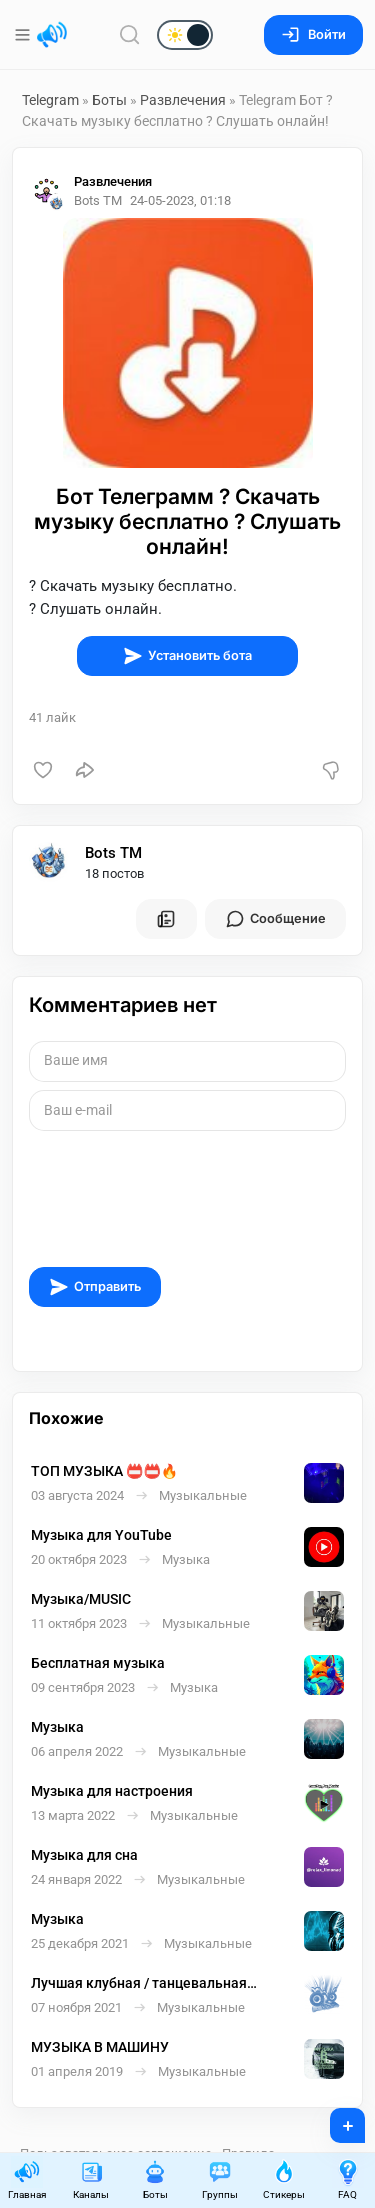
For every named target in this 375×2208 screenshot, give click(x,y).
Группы (220, 2179)
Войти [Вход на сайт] (313, 34)
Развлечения (183, 100)
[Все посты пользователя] (166, 919)
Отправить (95, 1287)
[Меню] (24, 35)
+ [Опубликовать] (334, 2119)
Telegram (50, 100)
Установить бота (187, 656)
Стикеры (284, 2179)
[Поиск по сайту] (130, 34)
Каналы (91, 2179)
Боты (109, 100)
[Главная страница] (52, 35)
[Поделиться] (85, 770)
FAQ (348, 2179)
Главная (27, 2179)
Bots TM (113, 853)
